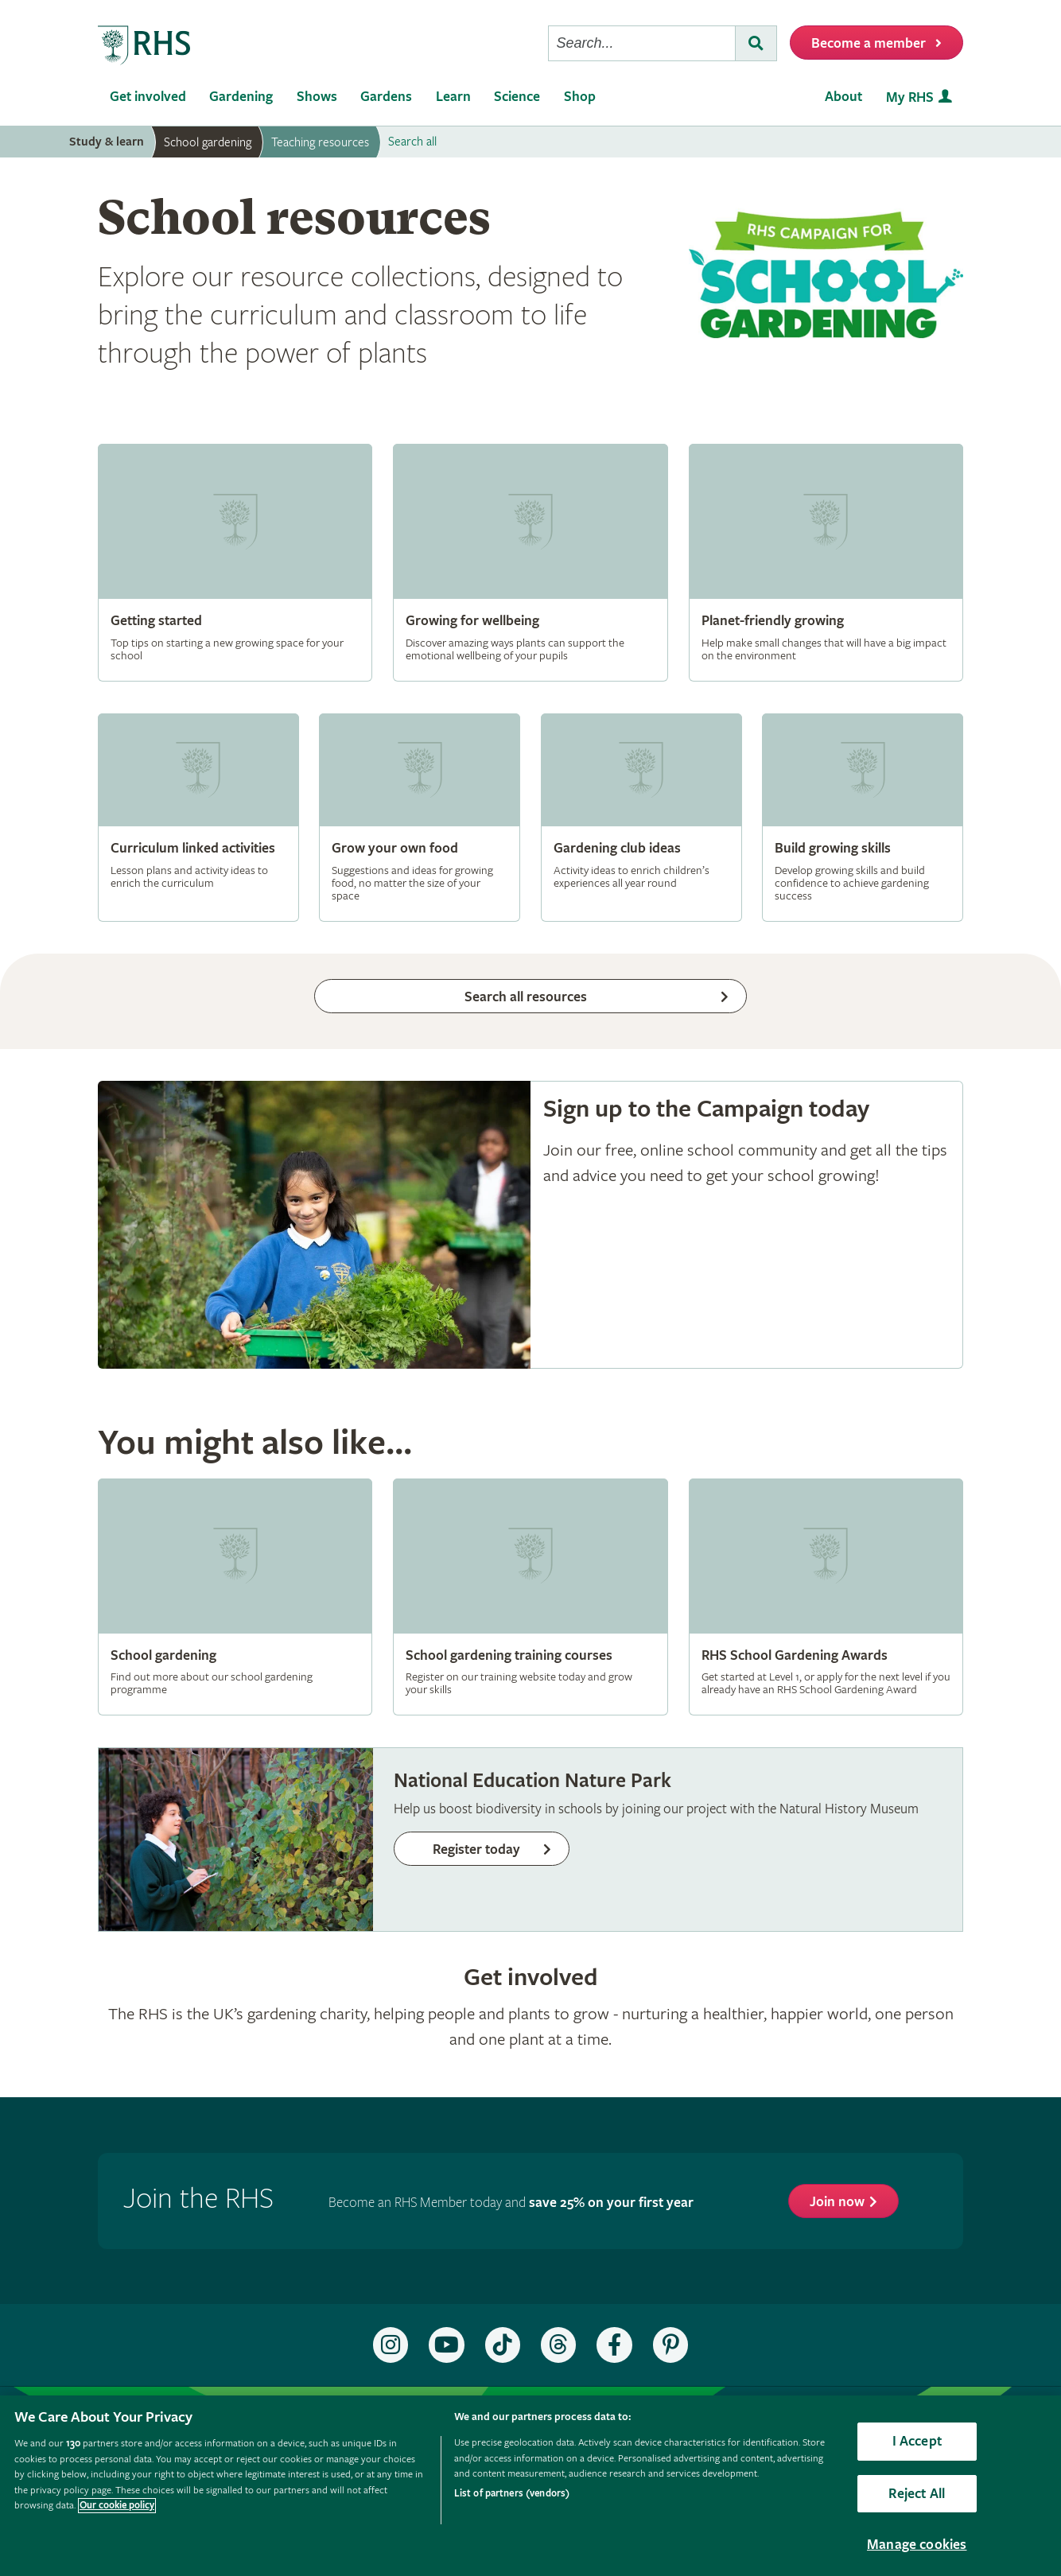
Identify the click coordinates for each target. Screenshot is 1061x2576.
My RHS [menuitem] (910, 97)
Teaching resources (320, 142)
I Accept (917, 2441)
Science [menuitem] (517, 96)
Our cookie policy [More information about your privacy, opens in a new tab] (117, 2506)
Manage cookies (917, 2544)
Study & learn (106, 142)
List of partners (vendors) (511, 2494)
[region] (530, 2485)
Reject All (916, 2493)
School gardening (207, 142)
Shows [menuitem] (317, 96)
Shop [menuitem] (580, 96)
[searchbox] (642, 43)
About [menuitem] (843, 96)
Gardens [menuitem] (386, 96)
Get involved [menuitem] (148, 96)
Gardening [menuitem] (241, 96)
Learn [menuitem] (453, 96)
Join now (837, 2201)
